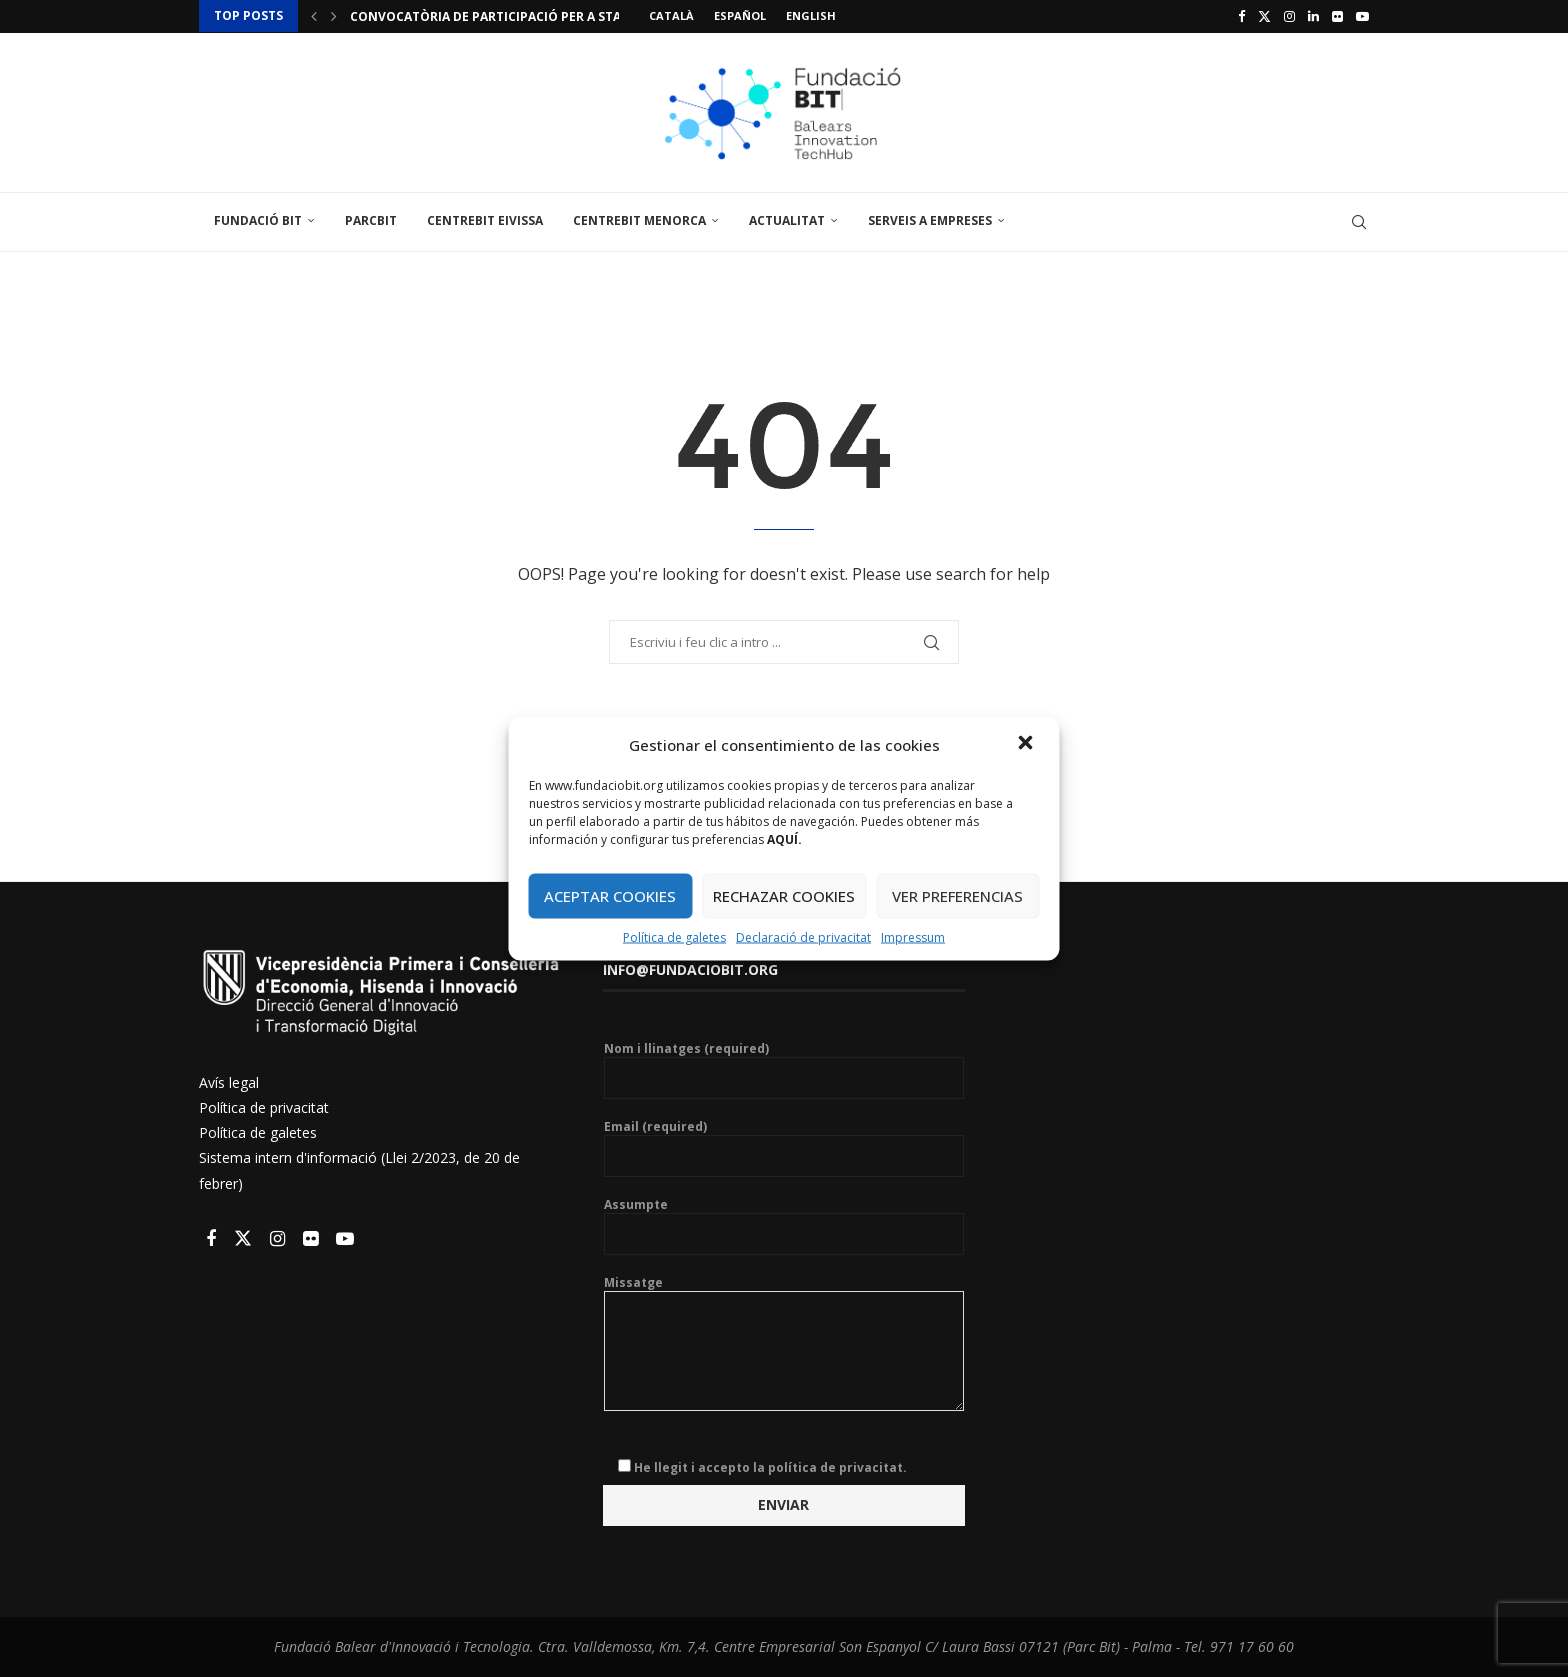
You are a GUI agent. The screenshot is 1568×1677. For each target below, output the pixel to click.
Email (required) (784, 1148)
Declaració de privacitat (803, 936)
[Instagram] (1289, 16)
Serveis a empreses (930, 220)
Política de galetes (674, 936)
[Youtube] (1362, 16)
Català (671, 15)
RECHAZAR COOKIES (784, 896)
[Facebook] (1241, 16)
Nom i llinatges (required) (784, 1070)
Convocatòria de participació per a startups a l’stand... (544, 16)
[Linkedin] (1313, 16)
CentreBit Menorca (639, 220)
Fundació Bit (258, 220)
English (811, 15)
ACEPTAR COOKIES (610, 896)
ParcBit (371, 220)
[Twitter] (1264, 16)
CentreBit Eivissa (485, 220)
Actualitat (787, 220)
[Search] (1359, 222)
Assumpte (784, 1226)
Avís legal (229, 1082)
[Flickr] (1337, 16)
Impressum (913, 936)
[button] (1028, 744)
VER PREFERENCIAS (957, 896)
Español (740, 15)
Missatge (784, 1291)
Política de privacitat (264, 1107)
